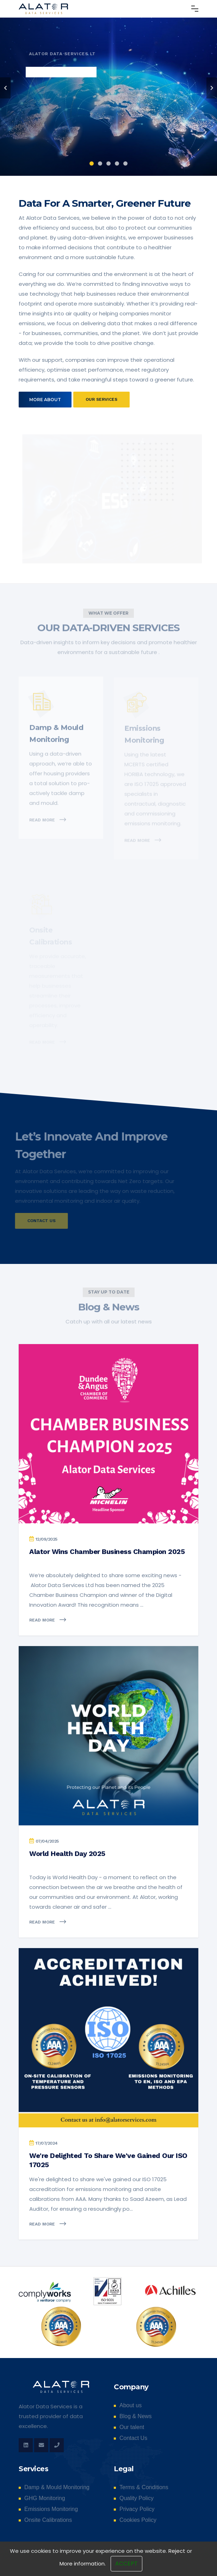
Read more (48, 1619)
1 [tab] (91, 163)
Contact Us (133, 2438)
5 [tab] (125, 163)
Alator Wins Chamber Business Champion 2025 (107, 1551)
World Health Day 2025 (67, 1853)
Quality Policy (136, 2498)
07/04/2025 (47, 1841)
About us (130, 2405)
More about (45, 399)
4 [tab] (117, 163)
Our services (101, 399)
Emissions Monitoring (51, 2509)
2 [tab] (100, 163)
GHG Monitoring (44, 2498)
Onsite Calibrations (48, 2520)
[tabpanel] (108, 88)
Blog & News (135, 2416)
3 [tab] (108, 163)
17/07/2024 (47, 2143)
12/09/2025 (46, 1539)
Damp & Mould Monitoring (56, 2487)
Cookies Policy (137, 2520)
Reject (176, 2568)
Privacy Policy (137, 2509)
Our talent (131, 2427)
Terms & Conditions (143, 2487)
